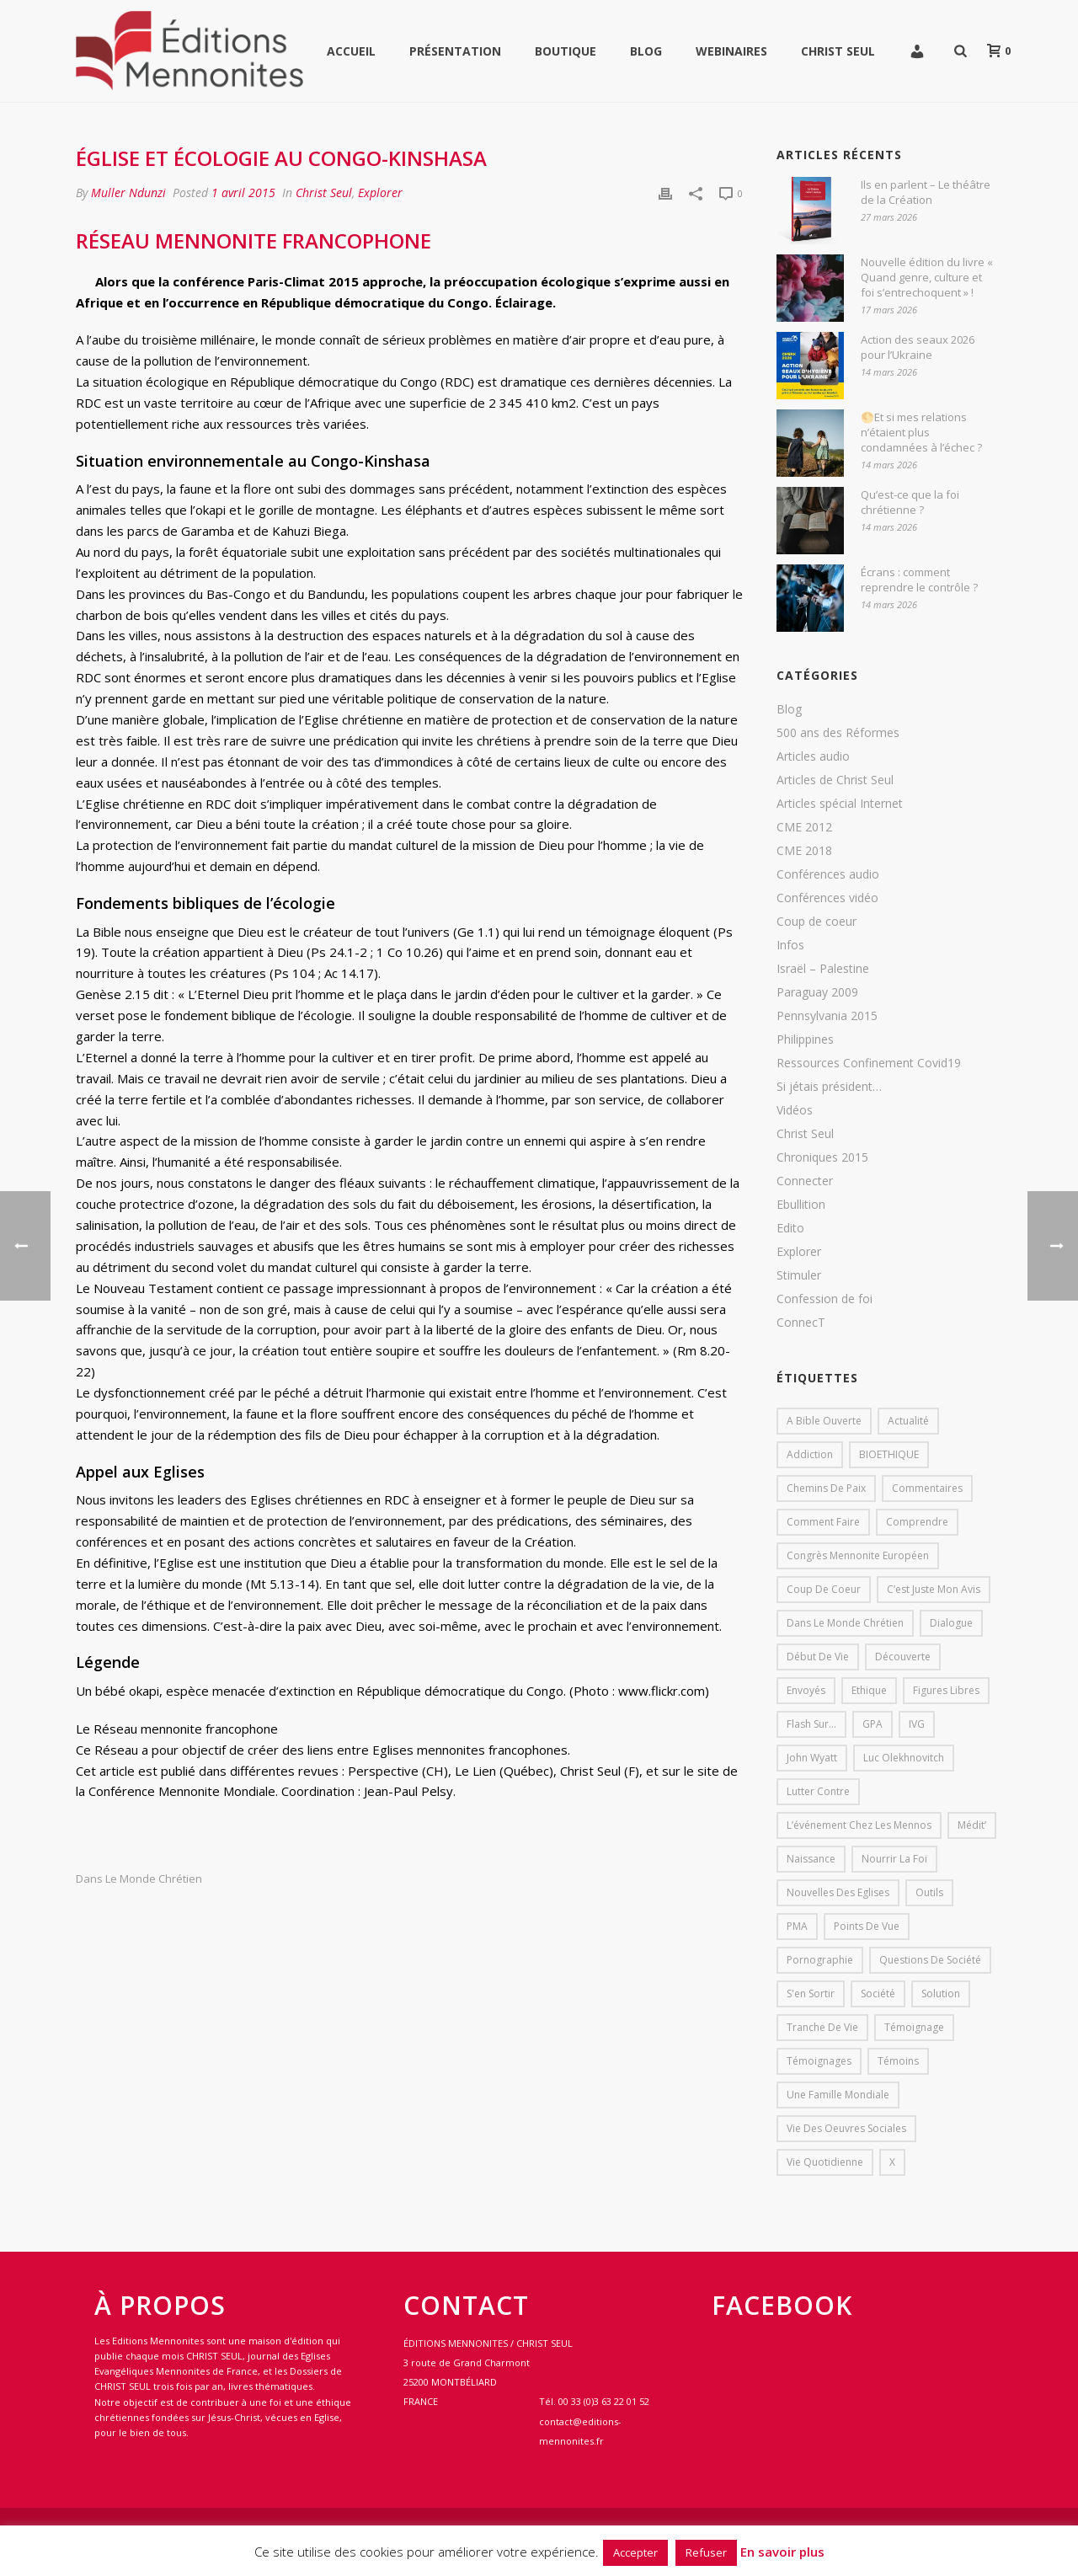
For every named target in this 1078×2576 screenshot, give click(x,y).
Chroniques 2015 (822, 1157)
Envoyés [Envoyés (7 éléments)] (806, 1690)
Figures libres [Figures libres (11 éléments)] (946, 1690)
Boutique (565, 51)
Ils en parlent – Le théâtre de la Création (925, 192)
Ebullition (800, 1204)
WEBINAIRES (731, 51)
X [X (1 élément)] (892, 2162)
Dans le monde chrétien (139, 1878)
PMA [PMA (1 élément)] (797, 1926)
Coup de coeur (816, 921)
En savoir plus (782, 2551)
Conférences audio (827, 874)
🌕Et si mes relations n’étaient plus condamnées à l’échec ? (921, 432)
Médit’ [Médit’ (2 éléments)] (972, 1825)
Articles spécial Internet (839, 803)
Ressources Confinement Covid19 (868, 1063)
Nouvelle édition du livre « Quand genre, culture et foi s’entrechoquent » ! (927, 277)
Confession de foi (824, 1299)
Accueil (351, 51)
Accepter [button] (635, 2552)
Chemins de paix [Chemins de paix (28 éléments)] (826, 1488)
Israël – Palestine (822, 968)
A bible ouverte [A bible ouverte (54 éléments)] (824, 1421)
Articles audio (813, 756)
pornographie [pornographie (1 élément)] (820, 1960)
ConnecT (800, 1322)
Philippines (805, 1039)
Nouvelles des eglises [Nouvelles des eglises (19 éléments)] (838, 1892)
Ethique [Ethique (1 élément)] (869, 1690)
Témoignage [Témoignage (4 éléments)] (914, 2027)
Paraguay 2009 (817, 992)
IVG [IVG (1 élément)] (917, 1724)
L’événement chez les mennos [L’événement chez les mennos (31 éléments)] (859, 1825)
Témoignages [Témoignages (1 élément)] (819, 2061)
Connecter (804, 1181)
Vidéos (794, 1110)
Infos (790, 945)
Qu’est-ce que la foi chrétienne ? (910, 502)
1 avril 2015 (243, 192)
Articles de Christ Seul (835, 780)
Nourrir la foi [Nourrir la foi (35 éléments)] (894, 1859)
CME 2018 (804, 850)
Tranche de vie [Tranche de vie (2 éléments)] (822, 2027)
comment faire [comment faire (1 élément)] (823, 1522)
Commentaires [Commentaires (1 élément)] (927, 1488)
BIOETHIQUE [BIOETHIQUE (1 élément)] (889, 1454)
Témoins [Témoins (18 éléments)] (898, 2061)
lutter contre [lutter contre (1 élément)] (818, 1791)
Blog (646, 51)
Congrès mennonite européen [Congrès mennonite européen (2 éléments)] (858, 1555)
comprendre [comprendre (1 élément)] (917, 1522)
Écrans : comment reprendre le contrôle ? (919, 579)
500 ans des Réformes (837, 732)
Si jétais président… (829, 1086)
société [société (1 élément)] (878, 1993)
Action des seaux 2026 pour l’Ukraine (917, 347)
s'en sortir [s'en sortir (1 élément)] (811, 1993)
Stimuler (798, 1275)
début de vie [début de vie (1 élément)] (818, 1656)
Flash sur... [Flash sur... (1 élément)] (811, 1724)
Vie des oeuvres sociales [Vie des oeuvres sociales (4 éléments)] (846, 2128)
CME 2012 (804, 827)
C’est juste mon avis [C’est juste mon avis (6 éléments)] (933, 1589)
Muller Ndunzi (128, 192)
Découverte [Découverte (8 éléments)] (903, 1656)
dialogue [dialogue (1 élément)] (951, 1623)
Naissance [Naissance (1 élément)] (811, 1859)
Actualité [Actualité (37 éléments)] (908, 1421)
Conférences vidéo (827, 898)
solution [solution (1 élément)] (940, 1993)
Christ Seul (838, 51)
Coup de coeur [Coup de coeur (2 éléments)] (824, 1589)
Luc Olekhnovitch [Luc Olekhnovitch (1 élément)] (903, 1757)
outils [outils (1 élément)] (929, 1892)
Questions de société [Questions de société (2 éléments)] (930, 1960)
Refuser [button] (706, 2552)
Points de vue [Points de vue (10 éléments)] (866, 1926)
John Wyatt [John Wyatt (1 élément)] (812, 1757)
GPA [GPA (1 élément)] (872, 1724)
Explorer (380, 192)
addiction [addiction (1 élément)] (810, 1454)
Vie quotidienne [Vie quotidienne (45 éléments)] (825, 2162)
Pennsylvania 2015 (827, 1015)
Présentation (455, 51)
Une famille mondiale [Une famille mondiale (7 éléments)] (838, 2094)
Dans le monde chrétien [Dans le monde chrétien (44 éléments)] (845, 1623)
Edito (790, 1228)
